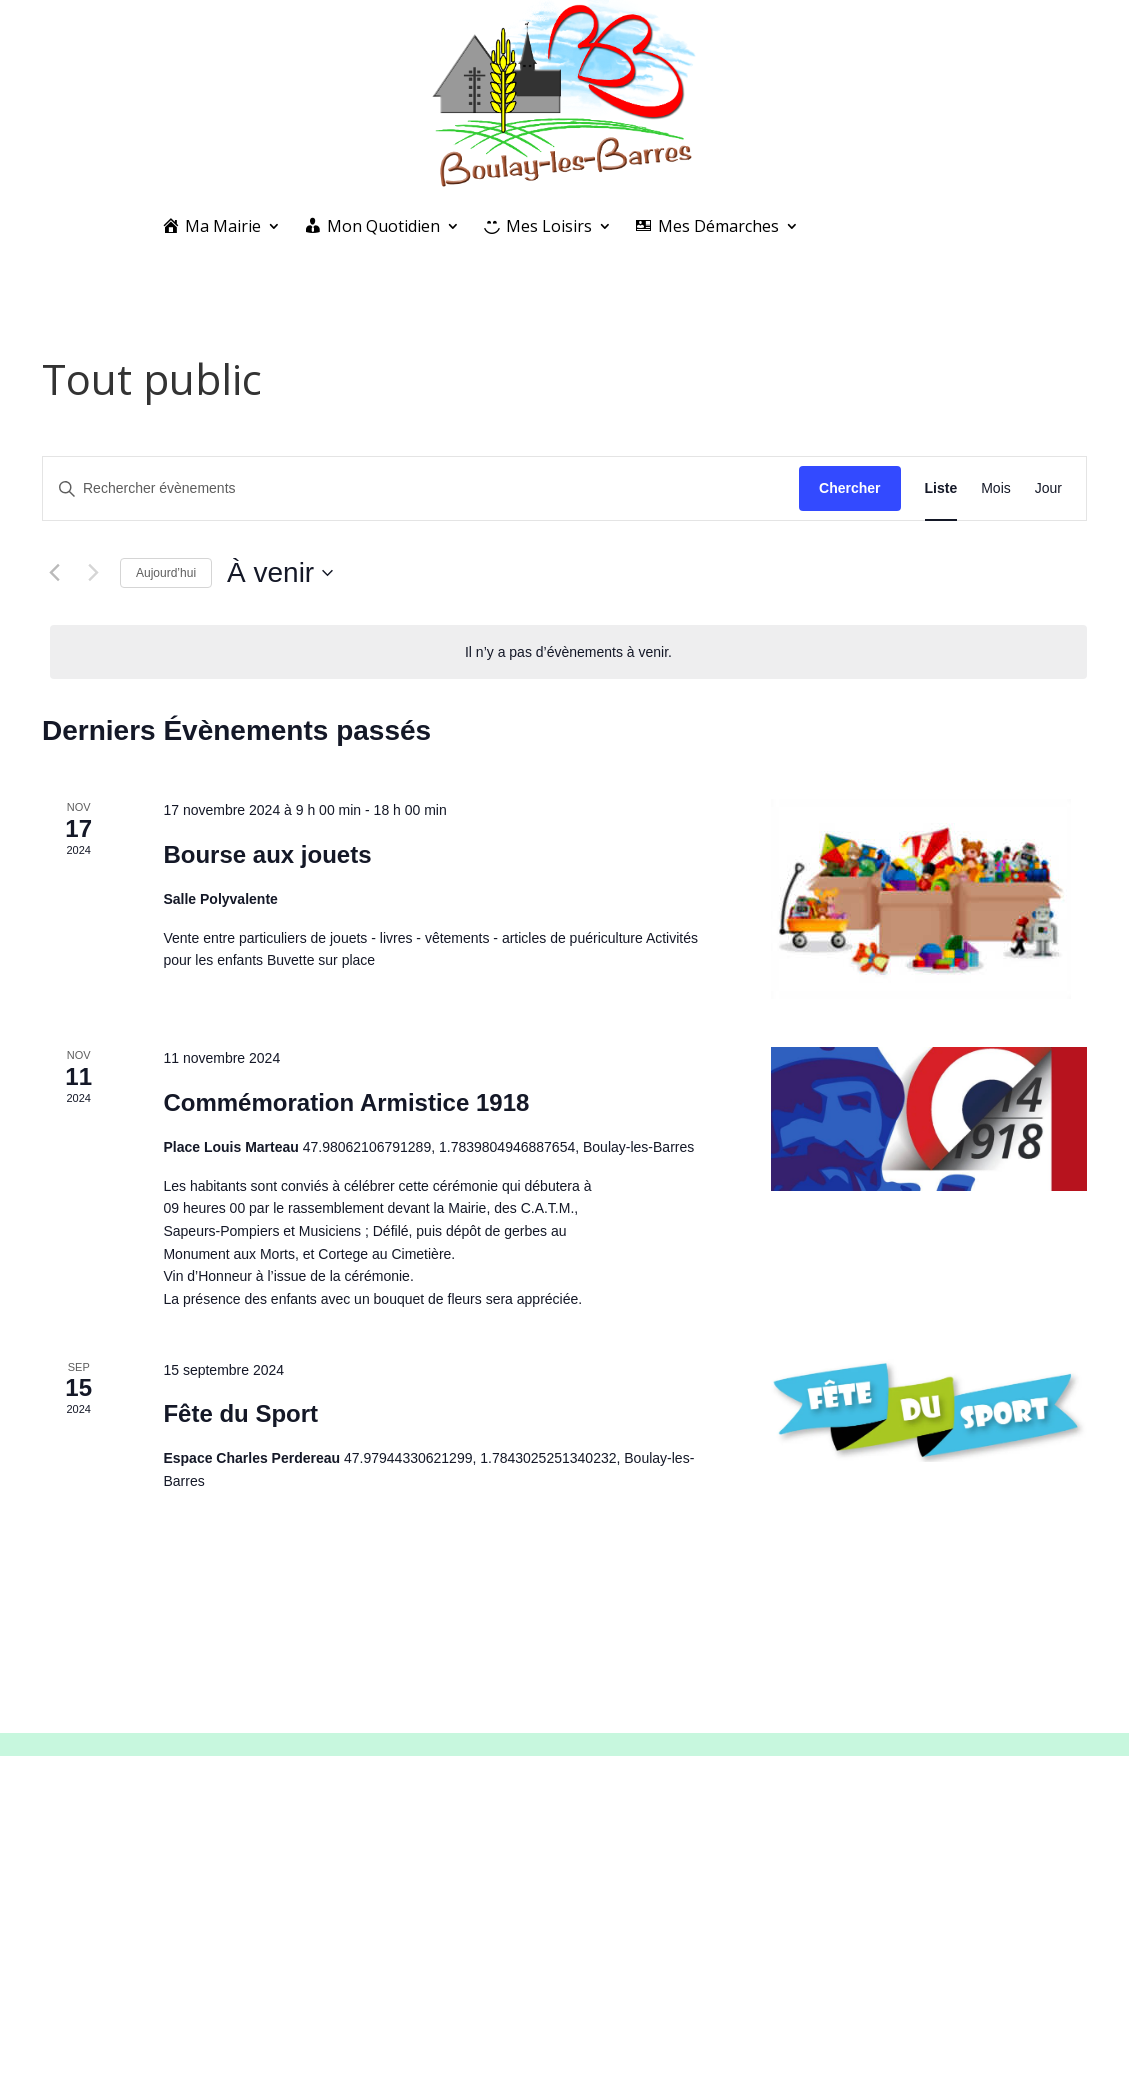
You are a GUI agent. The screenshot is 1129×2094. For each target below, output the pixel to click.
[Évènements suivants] (93, 573)
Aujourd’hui (166, 573)
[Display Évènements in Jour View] (1048, 488)
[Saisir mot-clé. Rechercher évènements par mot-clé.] (421, 488)
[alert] (568, 652)
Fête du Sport (240, 1413)
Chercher (849, 488)
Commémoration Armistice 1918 (346, 1102)
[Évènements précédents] (54, 573)
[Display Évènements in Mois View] (996, 488)
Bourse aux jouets (267, 854)
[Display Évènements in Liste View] (941, 488)
